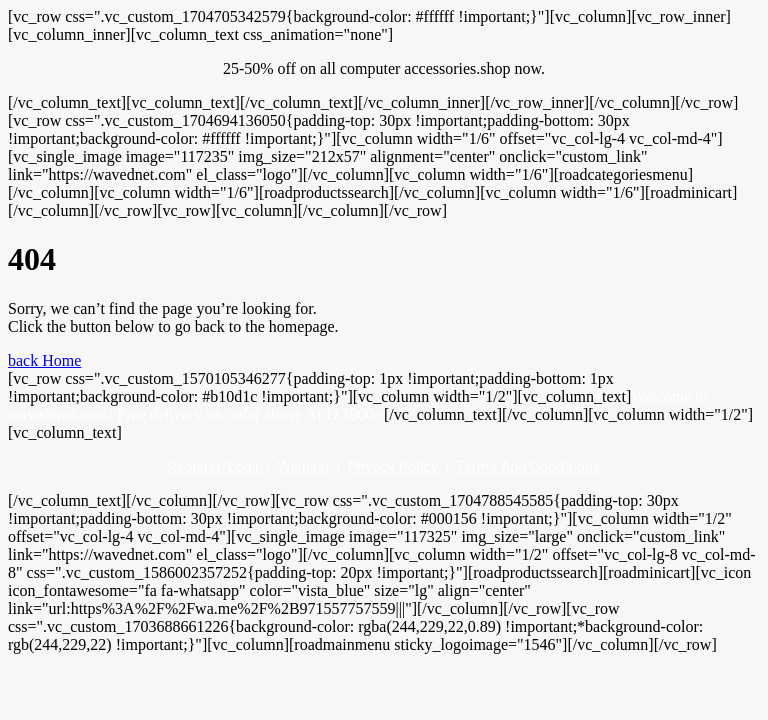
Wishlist (304, 467)
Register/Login (215, 467)
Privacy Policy (393, 467)
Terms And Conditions (528, 467)
